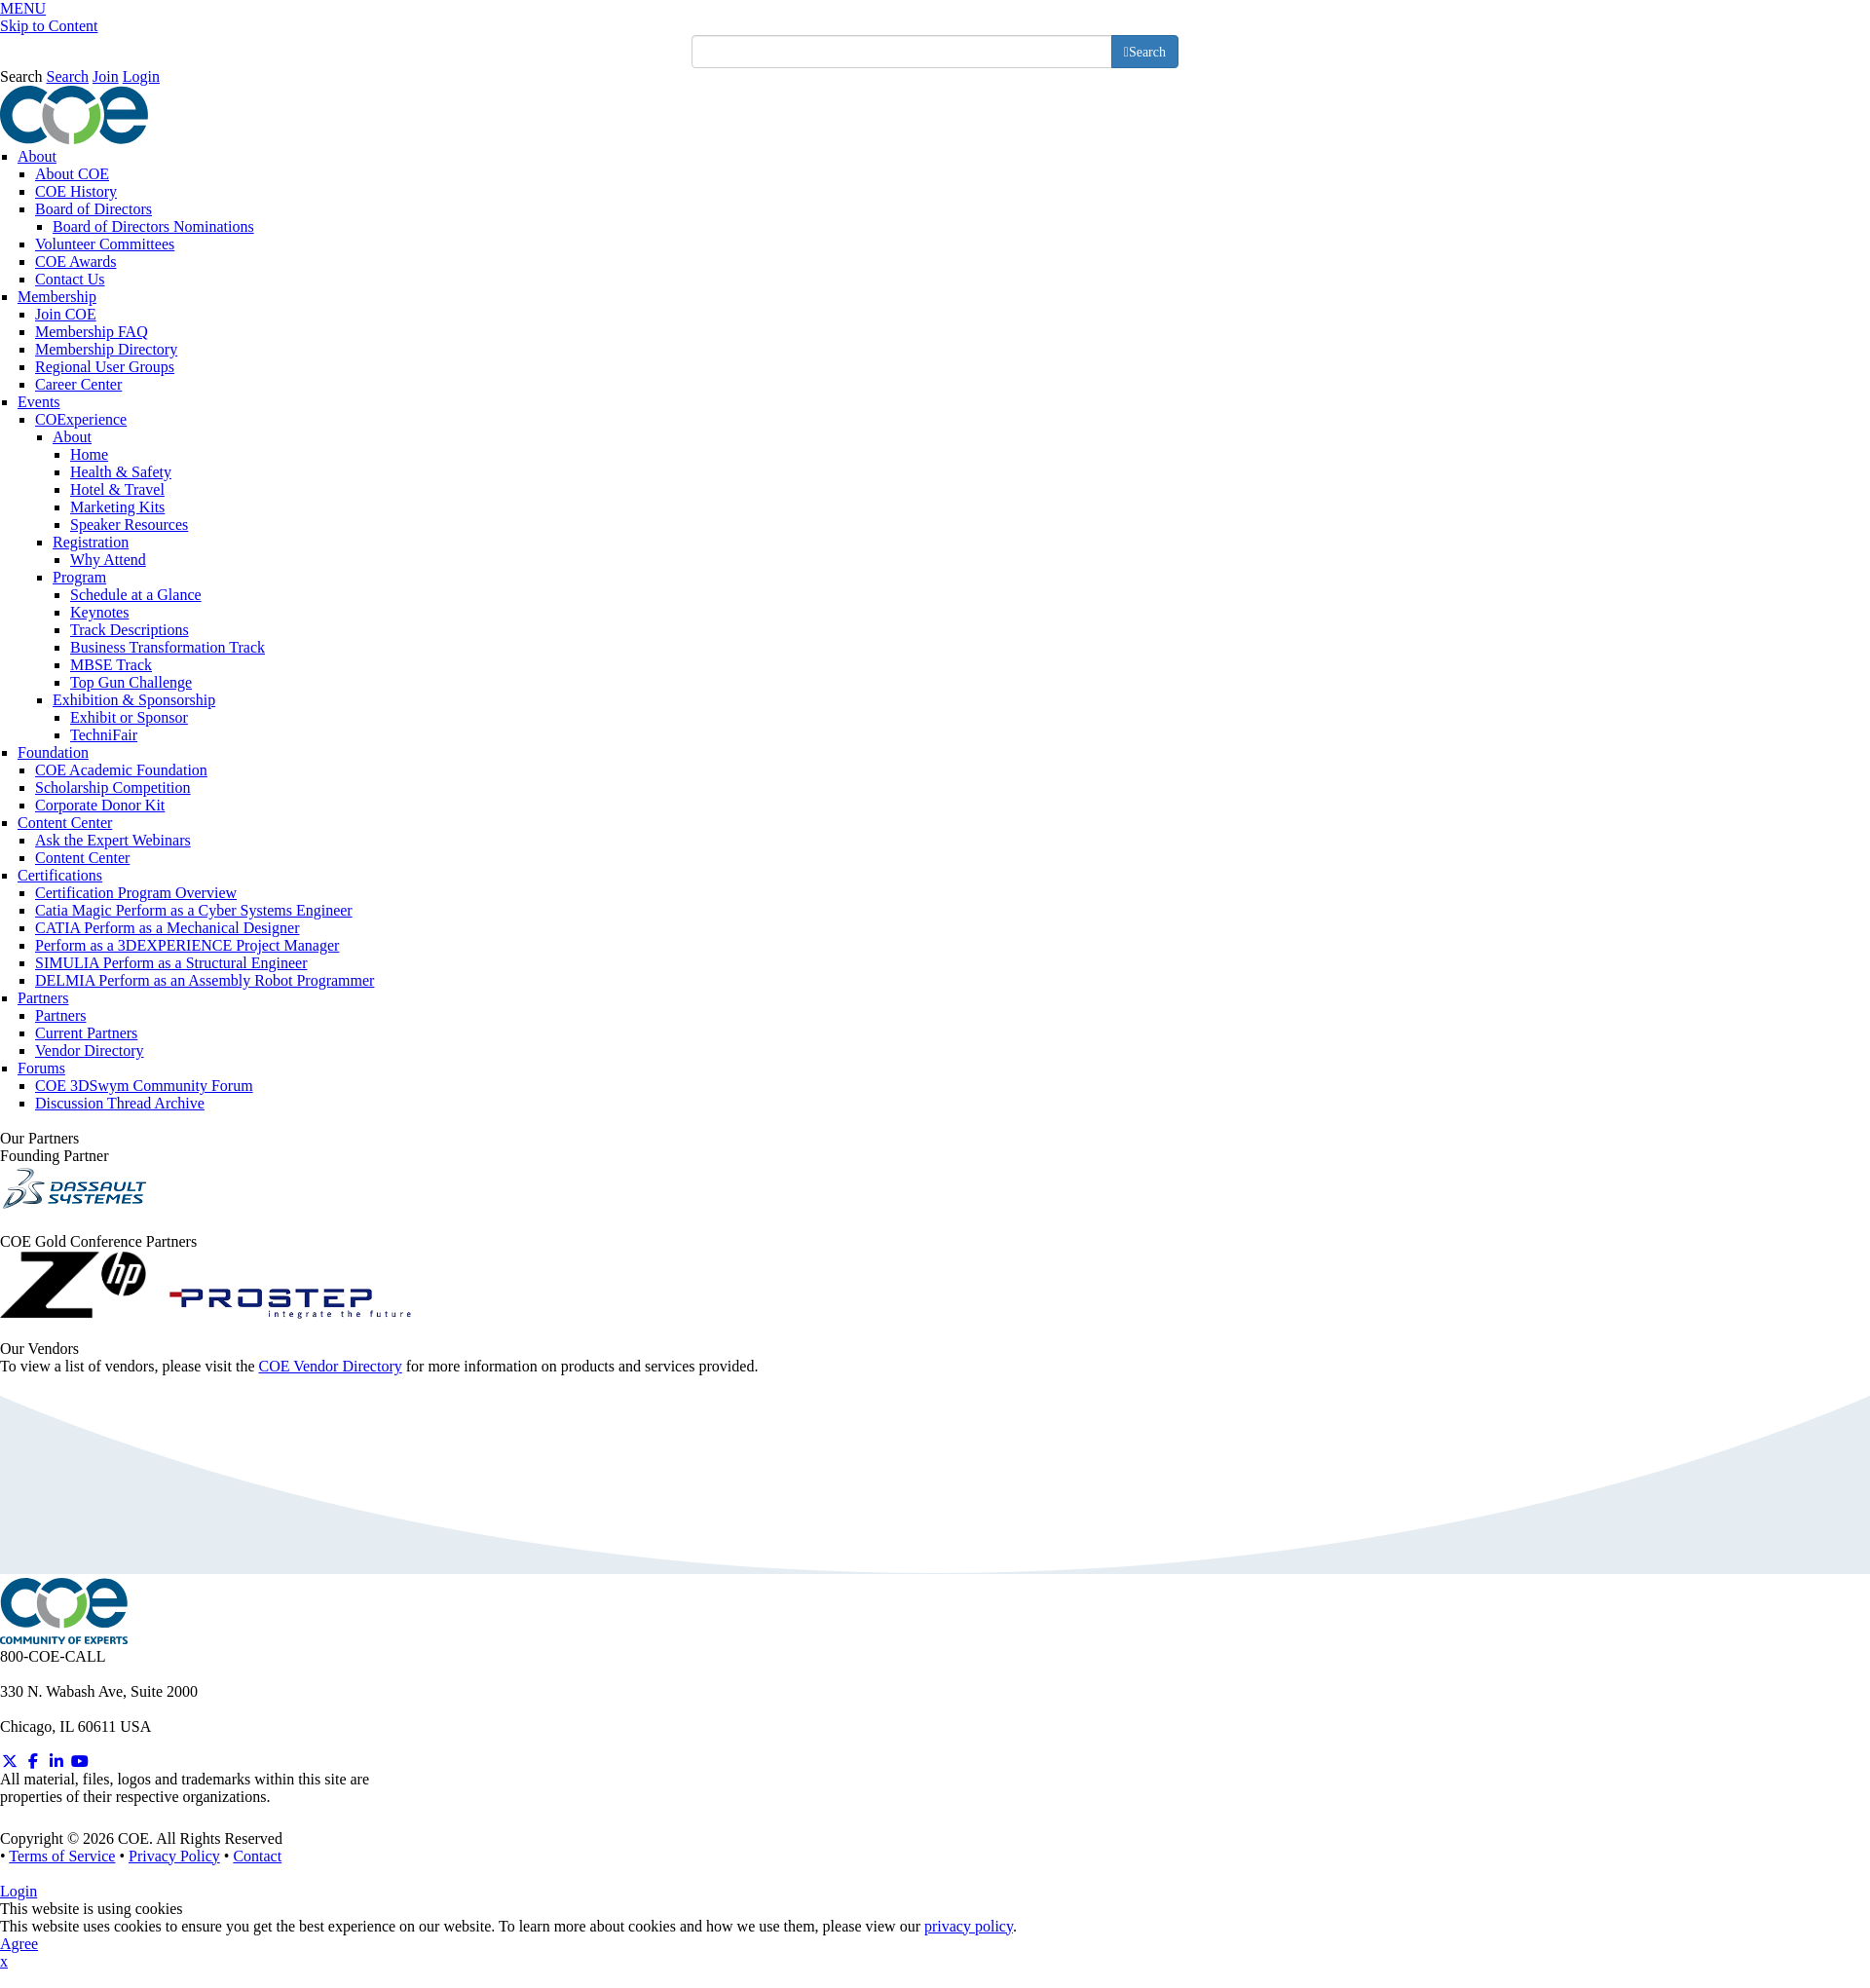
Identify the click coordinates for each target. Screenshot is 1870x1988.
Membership (57, 296)
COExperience (81, 419)
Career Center (78, 384)
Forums (41, 1068)
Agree (19, 1943)
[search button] (1144, 51)
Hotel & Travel (117, 489)
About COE (72, 174)
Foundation (53, 752)
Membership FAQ (91, 331)
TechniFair (103, 735)
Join (106, 76)
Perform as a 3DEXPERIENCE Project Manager (187, 945)
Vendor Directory (89, 1050)
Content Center (65, 822)
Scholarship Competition (113, 787)
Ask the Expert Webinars (113, 840)
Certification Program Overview (136, 892)
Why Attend (108, 559)
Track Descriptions (129, 629)
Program (79, 577)
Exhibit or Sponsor (129, 717)
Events (39, 402)
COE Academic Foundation (121, 770)
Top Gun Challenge (131, 682)
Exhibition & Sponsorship (134, 700)
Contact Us (70, 279)
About (37, 156)
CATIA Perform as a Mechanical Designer (167, 927)
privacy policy (968, 1926)
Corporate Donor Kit (100, 805)
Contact (257, 1856)
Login (141, 76)
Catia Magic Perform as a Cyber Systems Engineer (194, 910)
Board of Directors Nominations (153, 226)
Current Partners (86, 1033)
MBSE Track (111, 664)
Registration (91, 542)
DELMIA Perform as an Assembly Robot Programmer (204, 980)
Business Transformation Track (167, 647)
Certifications (60, 875)
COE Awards (75, 261)
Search (21, 76)
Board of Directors (93, 209)
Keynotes (99, 612)
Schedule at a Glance (136, 594)
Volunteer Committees (104, 244)
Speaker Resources (129, 524)
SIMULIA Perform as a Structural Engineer (171, 963)
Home (89, 454)
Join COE (65, 314)
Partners (43, 998)
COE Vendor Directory (330, 1366)
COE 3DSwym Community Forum (144, 1085)
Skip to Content (48, 26)
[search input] (902, 51)
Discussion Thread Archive (120, 1103)
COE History (76, 191)
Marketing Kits (117, 507)
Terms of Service (62, 1856)
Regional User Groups (104, 366)
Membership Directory (106, 349)
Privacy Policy (174, 1856)
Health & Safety (120, 472)
